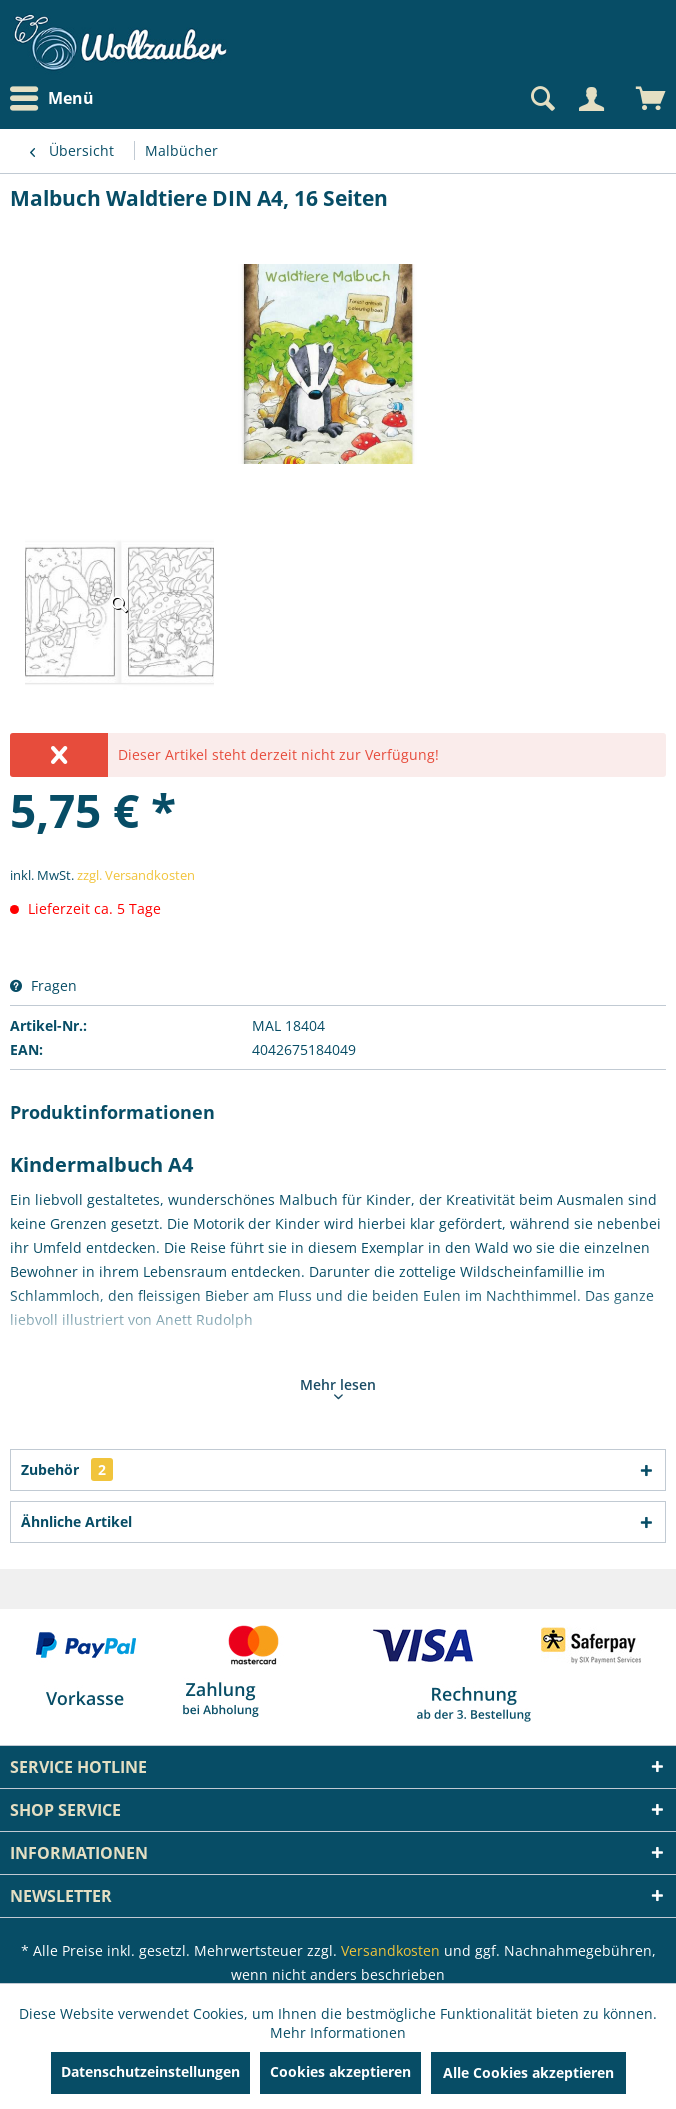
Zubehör (67, 1469)
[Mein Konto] (591, 99)
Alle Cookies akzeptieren (528, 2072)
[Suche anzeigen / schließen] (541, 99)
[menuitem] (57, 98)
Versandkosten (390, 1950)
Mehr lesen (338, 1387)
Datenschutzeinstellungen (150, 2071)
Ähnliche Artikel (76, 1521)
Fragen (43, 985)
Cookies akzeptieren (340, 2071)
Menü (52, 99)
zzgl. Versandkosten (136, 875)
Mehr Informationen (338, 2032)
